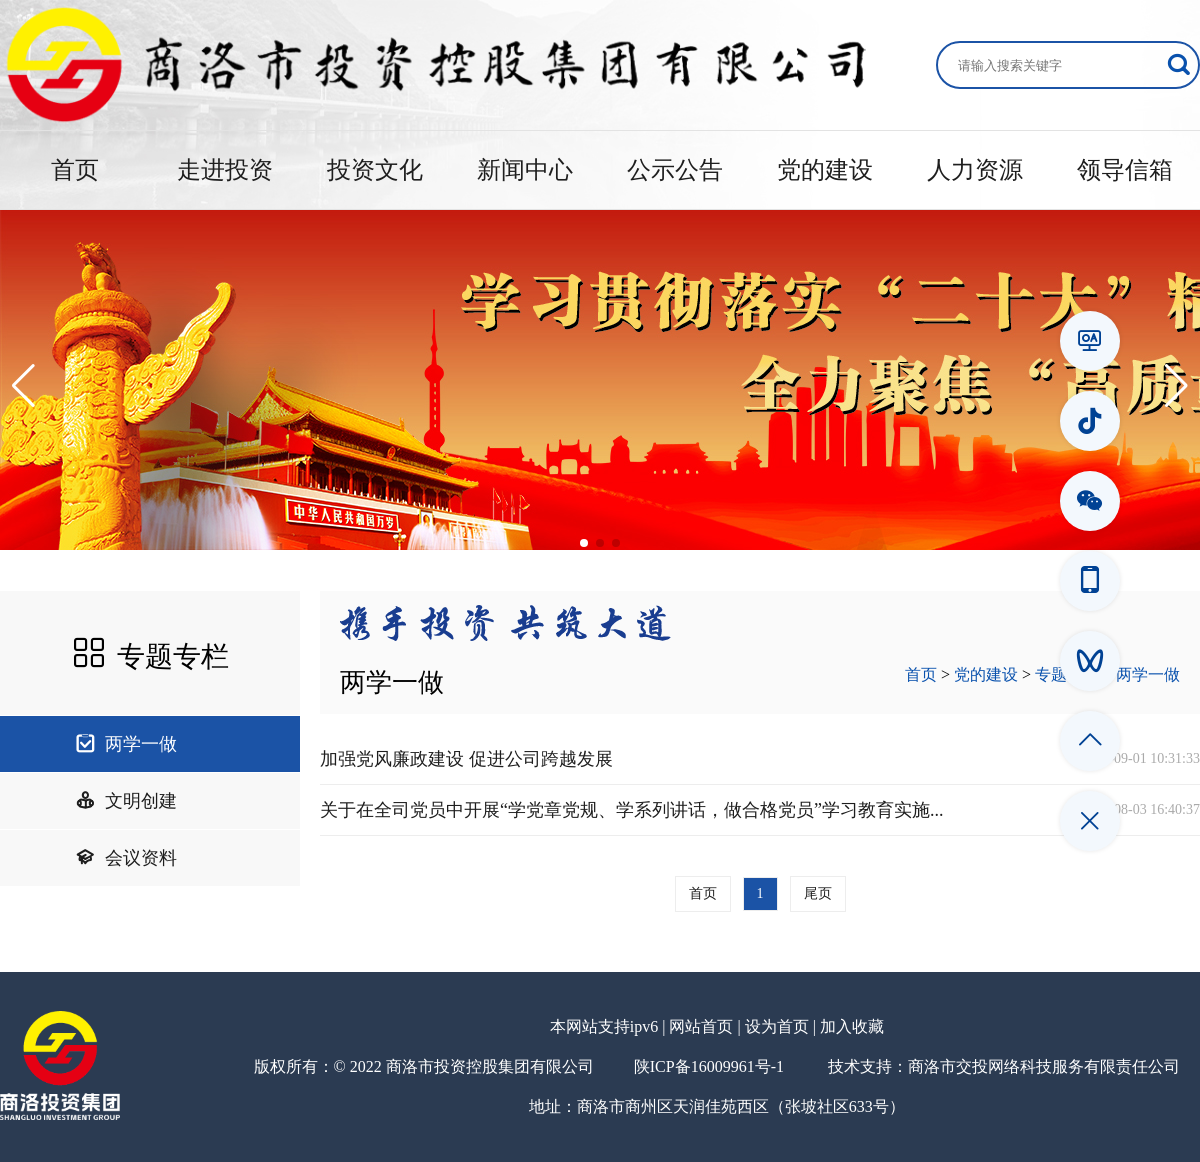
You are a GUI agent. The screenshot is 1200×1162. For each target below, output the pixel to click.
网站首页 (701, 1026)
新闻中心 (525, 170)
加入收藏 (852, 1026)
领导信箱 (1125, 170)
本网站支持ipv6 (604, 1026)
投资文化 (375, 170)
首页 (75, 170)
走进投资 (225, 170)
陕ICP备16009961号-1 (709, 1066)
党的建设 (825, 170)
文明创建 (126, 801)
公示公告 (675, 170)
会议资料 (126, 858)
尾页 (818, 893)
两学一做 (126, 744)
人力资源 (975, 170)
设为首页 (777, 1026)
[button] (23, 386)
